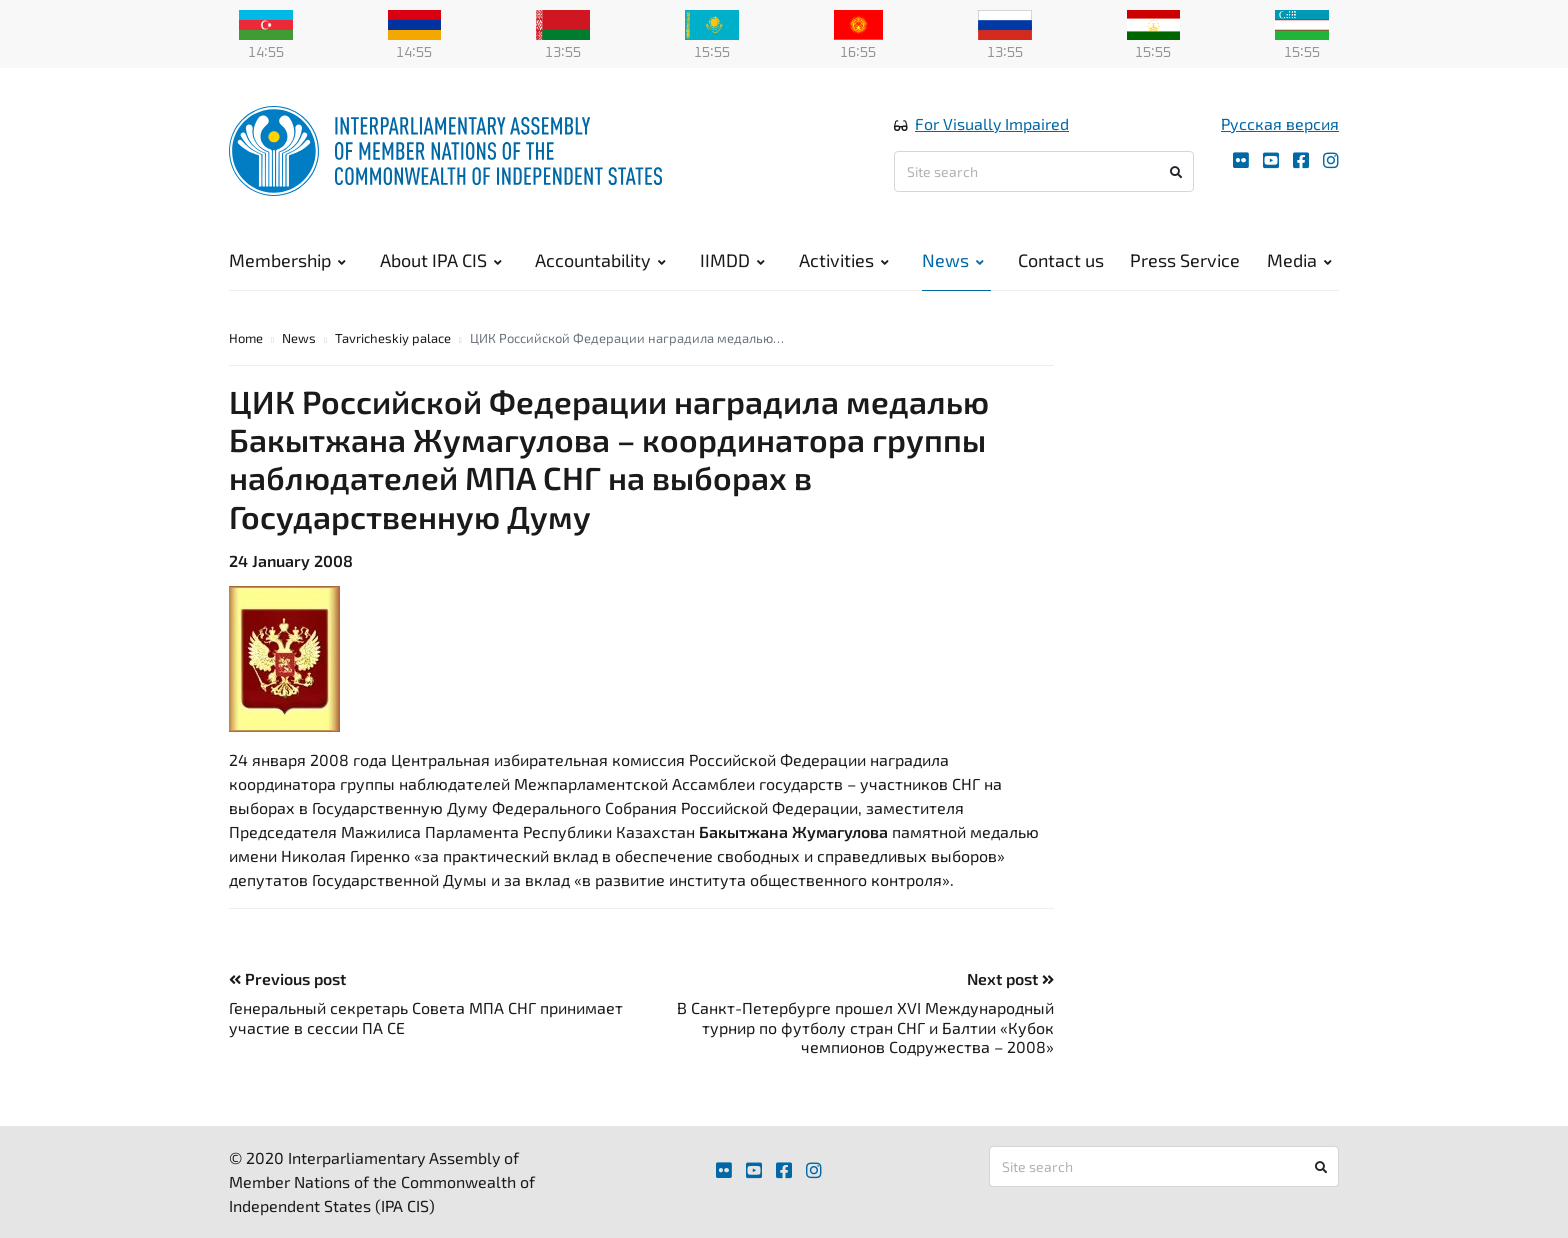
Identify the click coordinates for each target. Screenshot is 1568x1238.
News (953, 260)
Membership (287, 260)
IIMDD (732, 260)
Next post (1010, 978)
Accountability (600, 260)
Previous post (287, 978)
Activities (844, 260)
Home (246, 338)
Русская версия (1280, 123)
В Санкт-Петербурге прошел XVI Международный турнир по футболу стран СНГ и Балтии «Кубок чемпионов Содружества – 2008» (865, 1026)
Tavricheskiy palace (393, 338)
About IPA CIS (441, 260)
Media (1299, 260)
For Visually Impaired (992, 123)
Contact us (1061, 260)
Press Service (1185, 260)
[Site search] (1044, 171)
